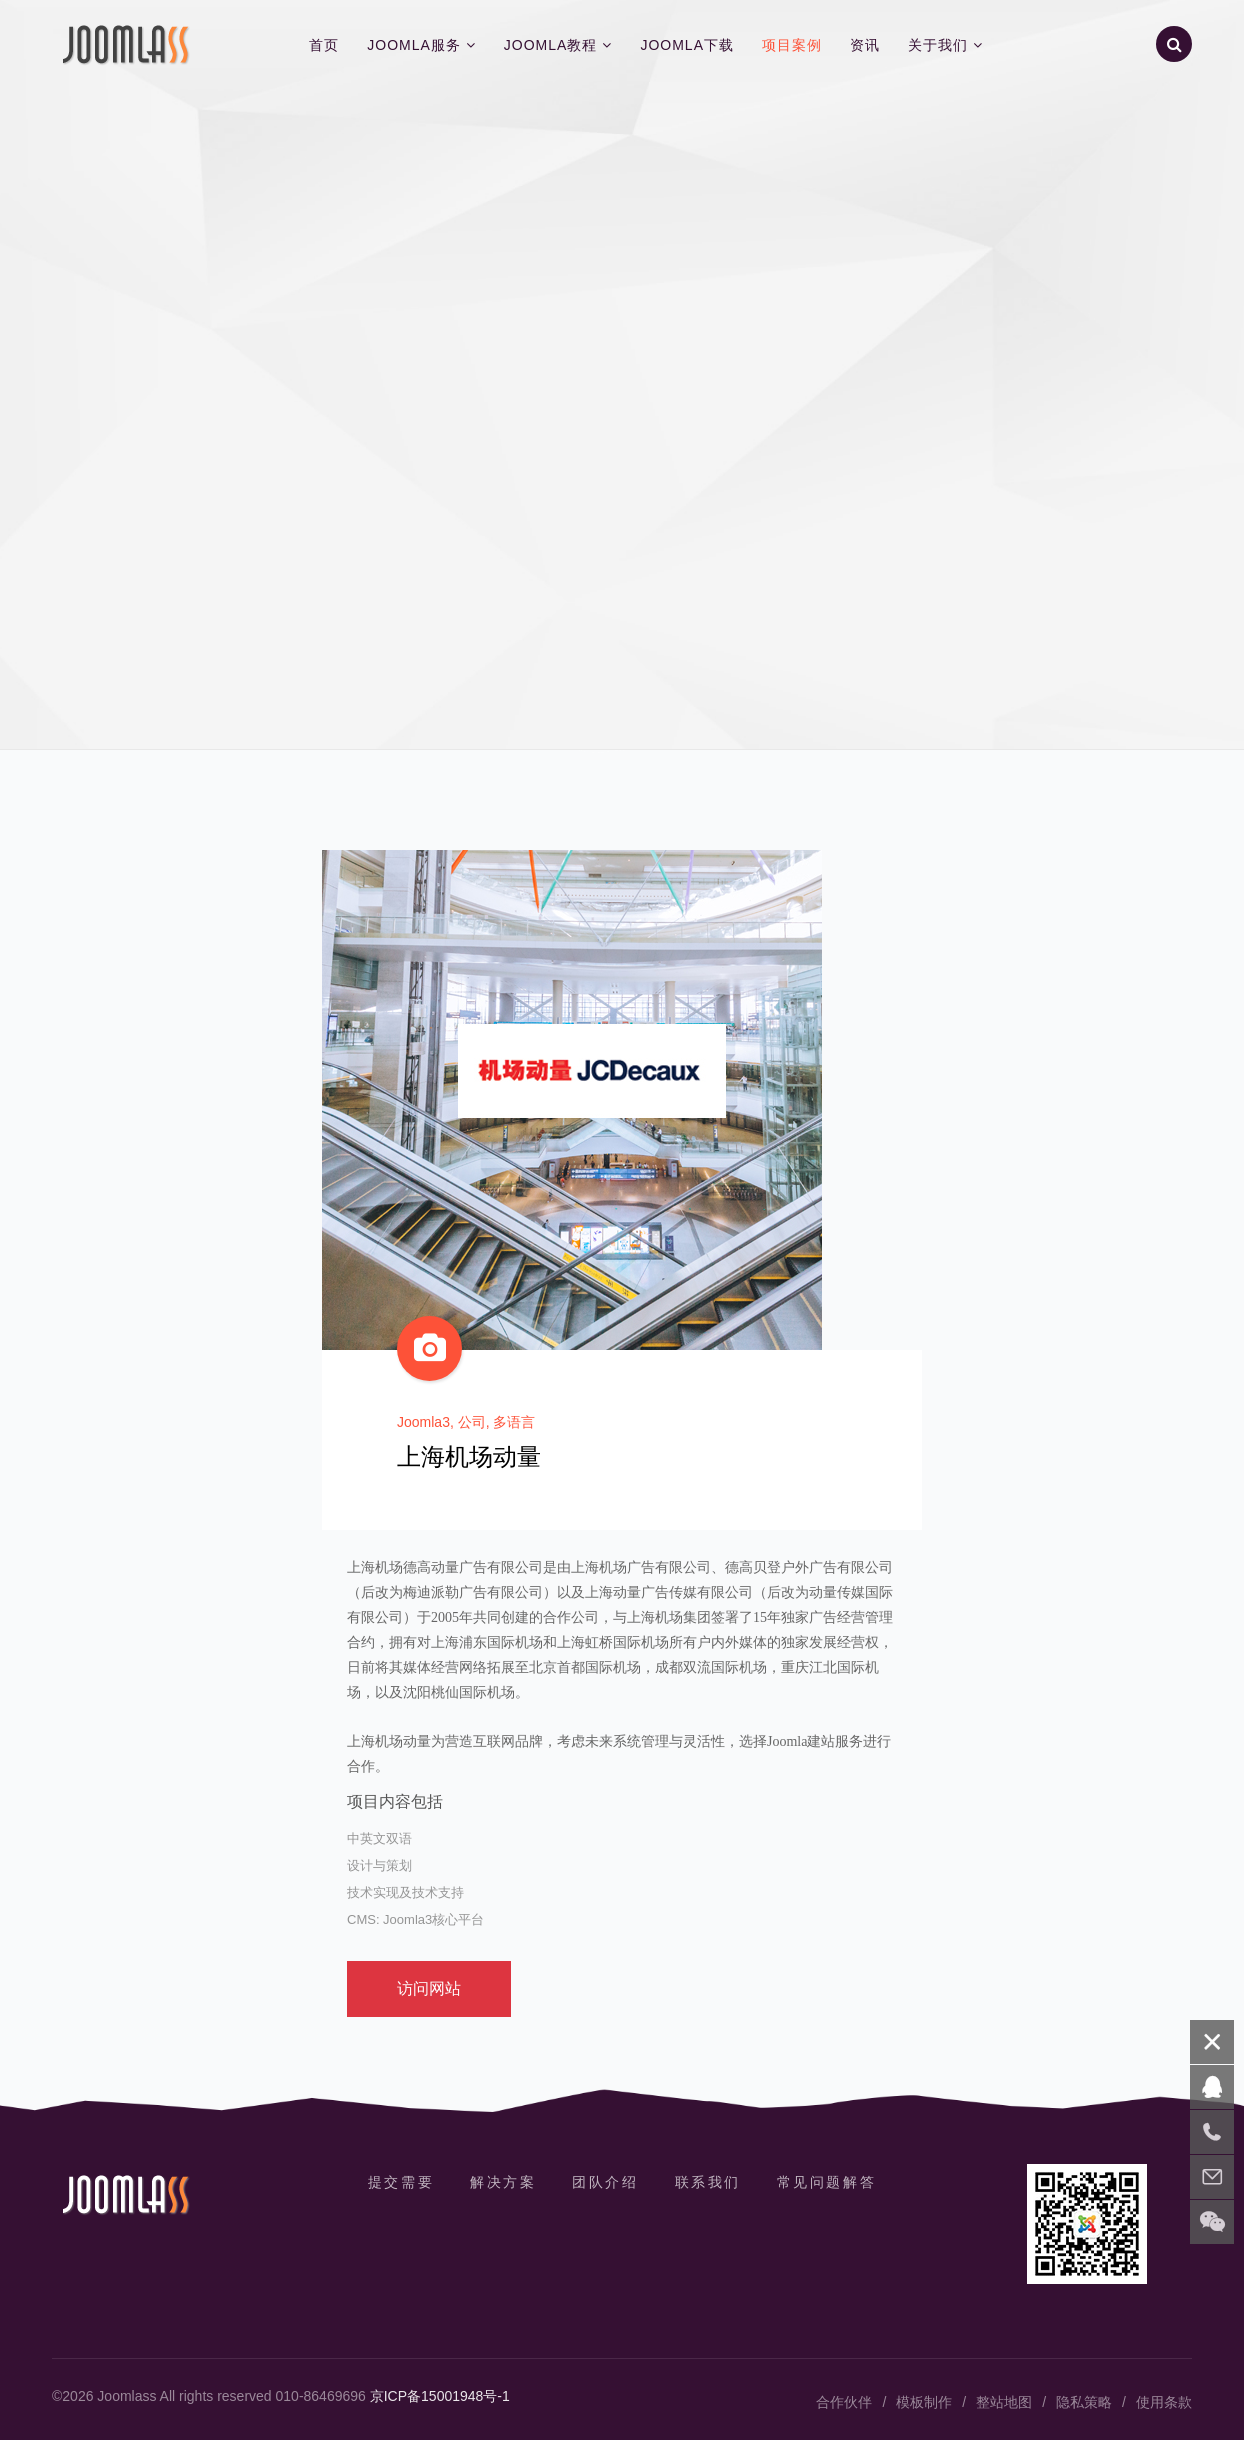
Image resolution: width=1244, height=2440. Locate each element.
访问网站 (429, 1988)
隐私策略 (1084, 2402)
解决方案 (503, 2182)
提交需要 (401, 2182)
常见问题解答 (826, 2182)
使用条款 (1164, 2402)
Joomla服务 (414, 45)
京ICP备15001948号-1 (440, 2396)
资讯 (865, 45)
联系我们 (708, 2182)
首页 (324, 45)
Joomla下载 (687, 45)
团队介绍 (605, 2182)
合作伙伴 (844, 2402)
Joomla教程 (551, 45)
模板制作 (924, 2402)
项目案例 (792, 45)
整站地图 (1004, 2402)
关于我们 (938, 45)
